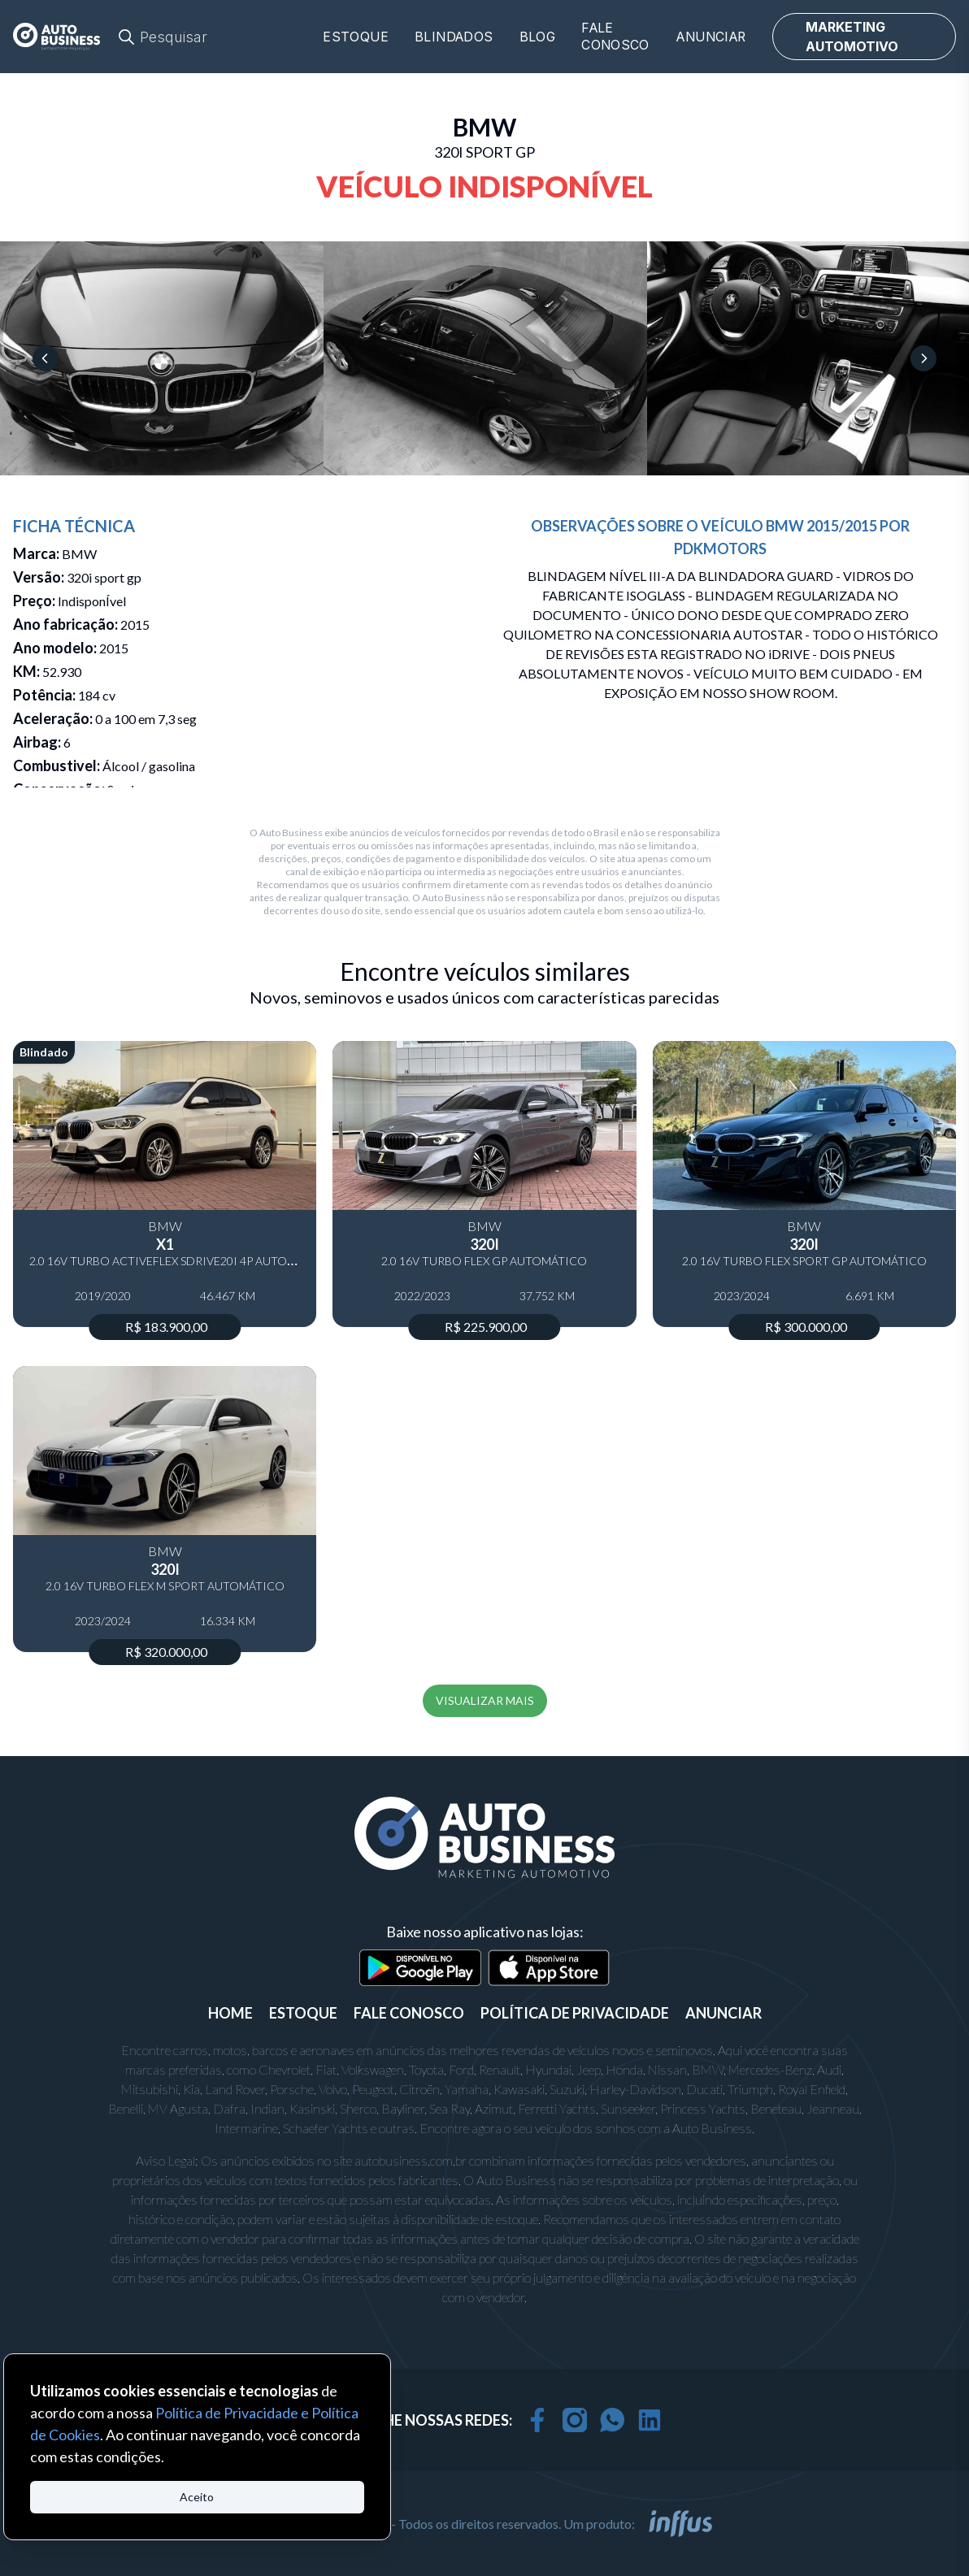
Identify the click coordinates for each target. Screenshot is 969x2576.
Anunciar (710, 37)
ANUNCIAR (723, 2013)
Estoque (356, 37)
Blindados (454, 37)
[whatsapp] (612, 2420)
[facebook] (537, 2420)
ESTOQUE (303, 2013)
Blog (537, 37)
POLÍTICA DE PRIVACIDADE (574, 2013)
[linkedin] (649, 2420)
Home (230, 2013)
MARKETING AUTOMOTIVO (852, 36)
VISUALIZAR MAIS (485, 1700)
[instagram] (575, 2420)
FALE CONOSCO (409, 2013)
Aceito (197, 2497)
